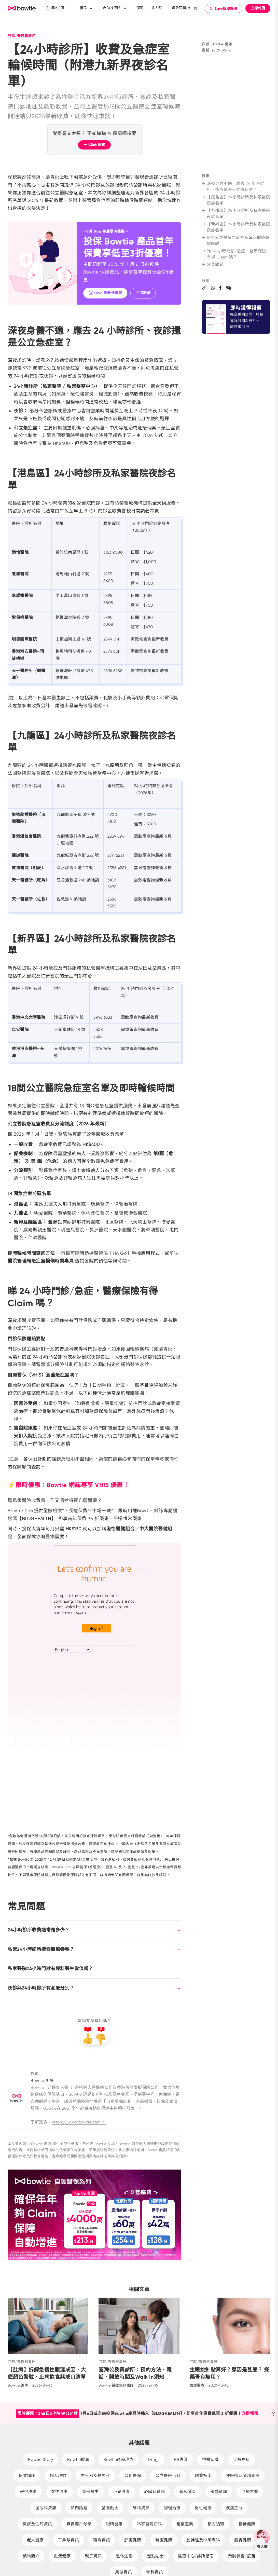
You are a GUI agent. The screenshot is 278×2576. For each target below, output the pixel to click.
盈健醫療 (197, 2385)
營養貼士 (110, 2507)
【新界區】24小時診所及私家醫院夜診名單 (236, 227)
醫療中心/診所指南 (196, 2556)
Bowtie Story (40, 2459)
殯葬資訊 (218, 2491)
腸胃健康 (242, 2540)
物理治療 (172, 2507)
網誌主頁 (55, 8)
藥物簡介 (31, 2556)
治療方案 (249, 2491)
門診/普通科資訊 (21, 36)
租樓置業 (184, 2524)
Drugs (154, 2459)
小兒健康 (121, 2491)
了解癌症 (241, 2459)
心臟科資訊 (154, 2491)
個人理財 (58, 2475)
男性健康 (203, 2507)
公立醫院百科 (167, 2475)
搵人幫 (156, 8)
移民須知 (215, 2524)
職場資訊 (101, 2540)
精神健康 (247, 2524)
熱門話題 (79, 2507)
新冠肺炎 (187, 2491)
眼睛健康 (114, 2524)
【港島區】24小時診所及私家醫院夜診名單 (236, 200)
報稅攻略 (28, 2491)
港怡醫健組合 (120, 1528)
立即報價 (258, 8)
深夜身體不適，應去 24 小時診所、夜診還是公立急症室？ (233, 186)
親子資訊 (93, 2556)
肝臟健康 (132, 2540)
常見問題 (213, 264)
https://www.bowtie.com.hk (79, 2122)
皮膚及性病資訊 (37, 2524)
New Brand (22, 8)
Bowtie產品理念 (118, 2459)
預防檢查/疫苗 (242, 2556)
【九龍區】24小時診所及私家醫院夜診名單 (236, 213)
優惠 (140, 8)
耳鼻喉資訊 (68, 2540)
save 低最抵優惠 (105, 292)
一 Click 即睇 (94, 145)
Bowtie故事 (78, 2459)
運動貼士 (155, 2556)
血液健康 (62, 2556)
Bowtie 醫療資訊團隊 (116, 2385)
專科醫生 (90, 2491)
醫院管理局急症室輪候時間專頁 (41, 1260)
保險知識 (27, 2475)
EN (188, 8)
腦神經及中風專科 (203, 2540)
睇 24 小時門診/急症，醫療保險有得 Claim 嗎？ (234, 254)
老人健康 (35, 2540)
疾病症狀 (234, 2507)
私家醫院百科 (149, 2524)
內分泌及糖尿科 (95, 2475)
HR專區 (181, 2459)
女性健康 (59, 2491)
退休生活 (124, 2556)
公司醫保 (132, 2475)
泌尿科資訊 (46, 2507)
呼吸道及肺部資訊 (242, 2475)
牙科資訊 (141, 2507)
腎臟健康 (163, 2540)
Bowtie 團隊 (222, 44)
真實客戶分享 (79, 2524)
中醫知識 (210, 2459)
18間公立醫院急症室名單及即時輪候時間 (235, 240)
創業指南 (203, 2475)
